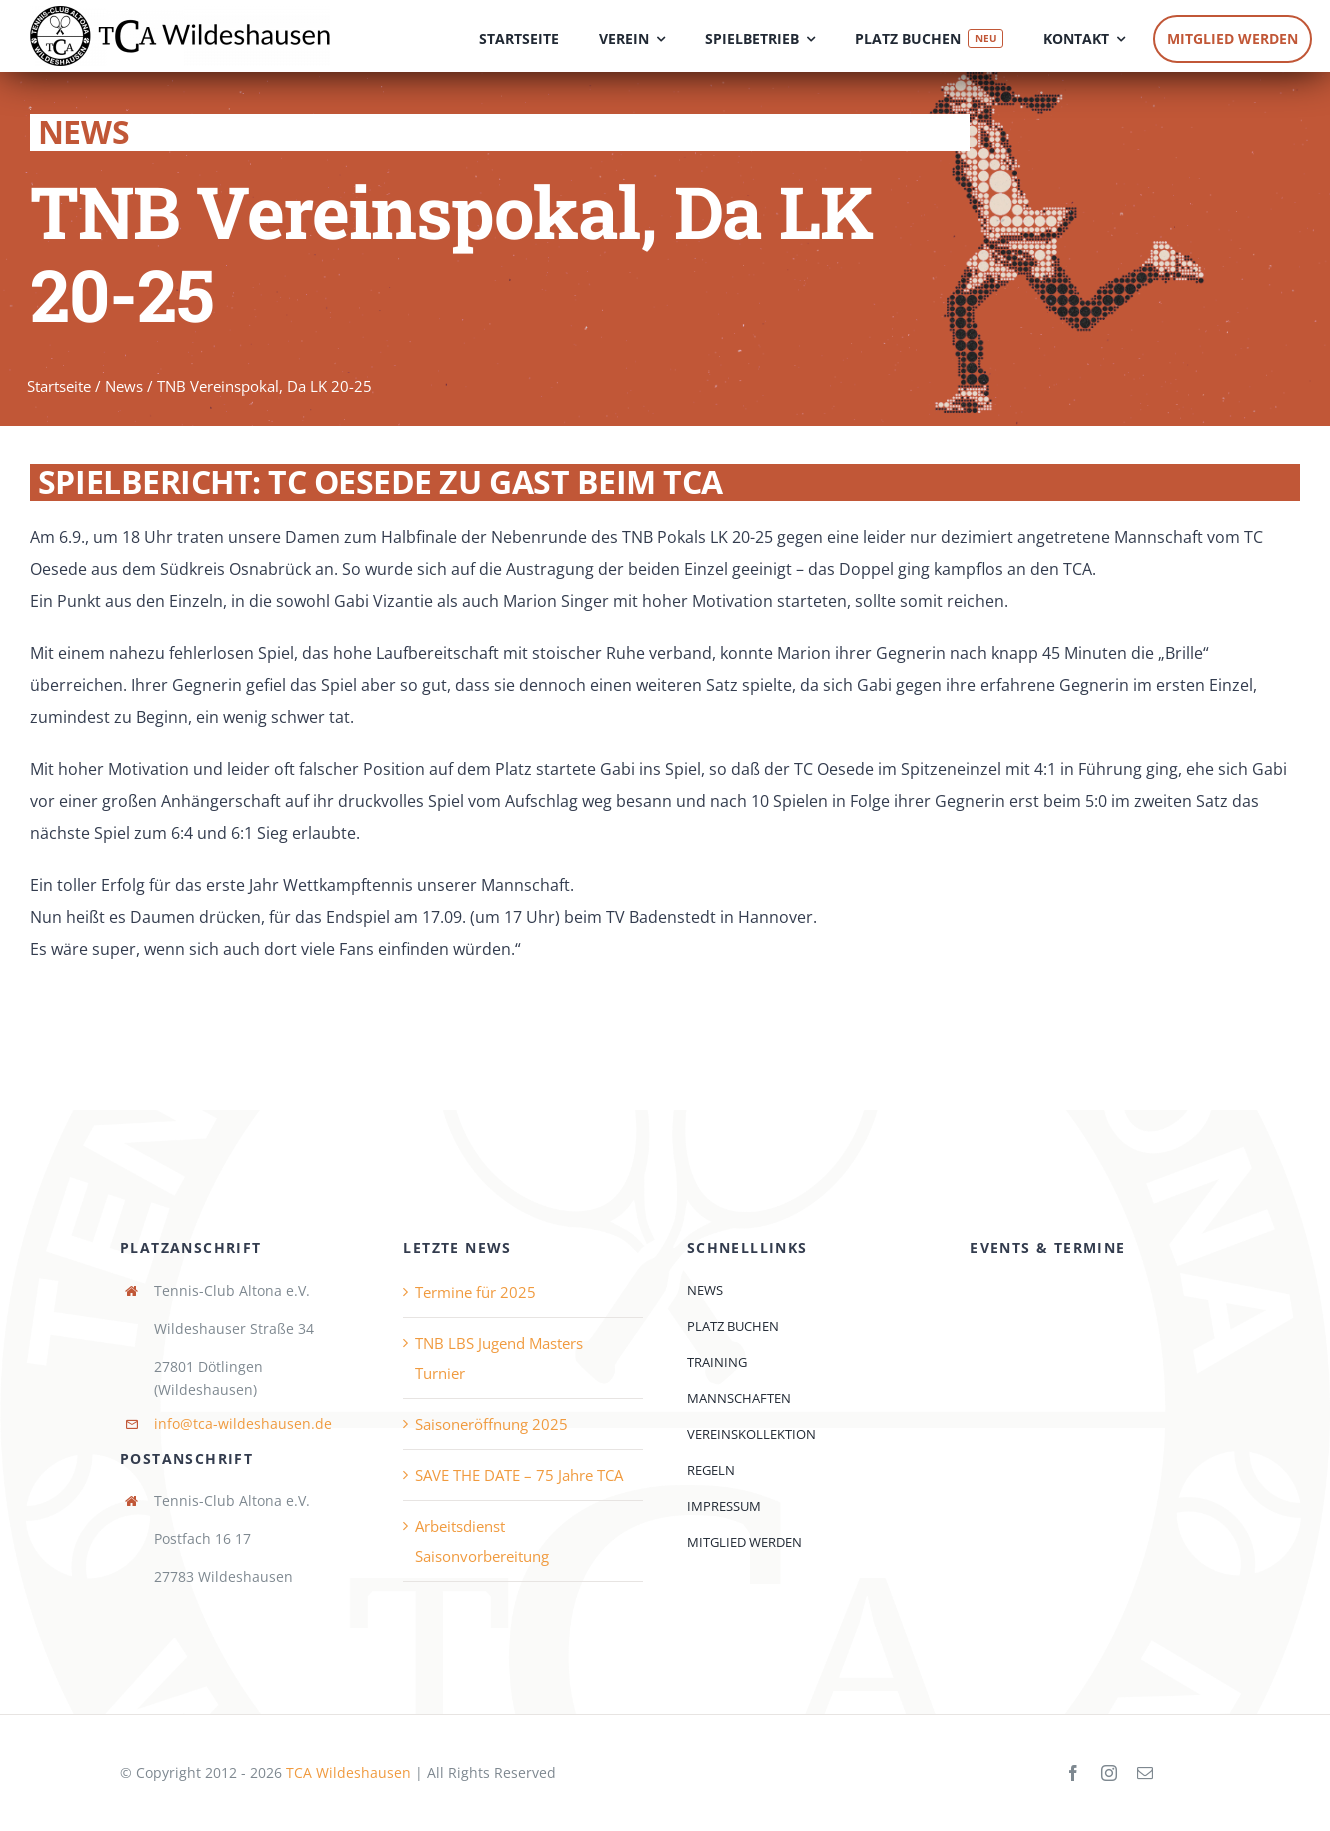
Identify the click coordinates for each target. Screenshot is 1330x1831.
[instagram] (1109, 1773)
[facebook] (1073, 1773)
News (124, 388)
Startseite (59, 388)
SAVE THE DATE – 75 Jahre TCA (519, 1475)
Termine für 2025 (475, 1292)
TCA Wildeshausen (348, 1772)
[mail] (1145, 1773)
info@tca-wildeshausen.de (243, 1423)
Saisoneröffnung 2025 (491, 1424)
